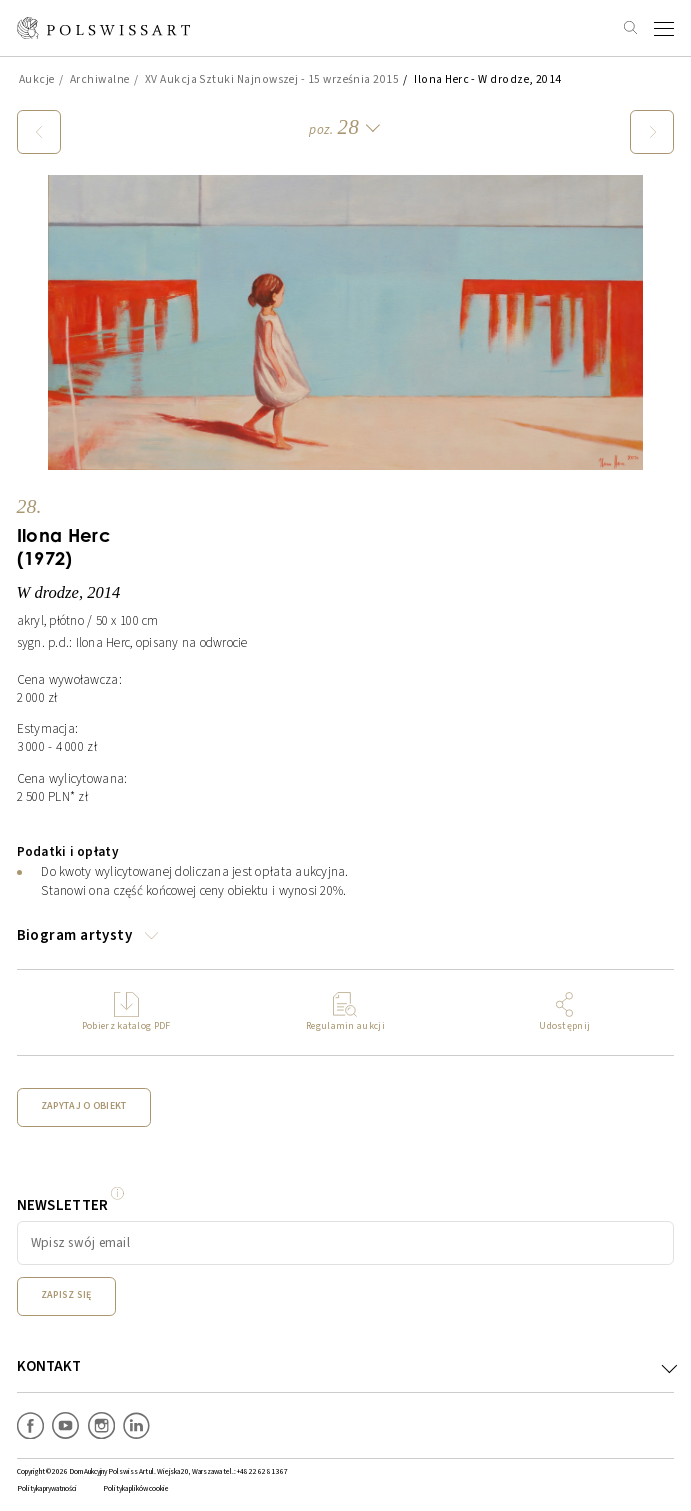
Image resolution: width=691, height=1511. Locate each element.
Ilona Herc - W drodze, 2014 (488, 80)
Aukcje (37, 80)
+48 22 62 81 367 (262, 1471)
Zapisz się (66, 1295)
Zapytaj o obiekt (84, 1106)
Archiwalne (100, 80)
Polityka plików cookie (136, 1488)
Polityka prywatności (47, 1488)
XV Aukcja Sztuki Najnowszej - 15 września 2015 (272, 80)
